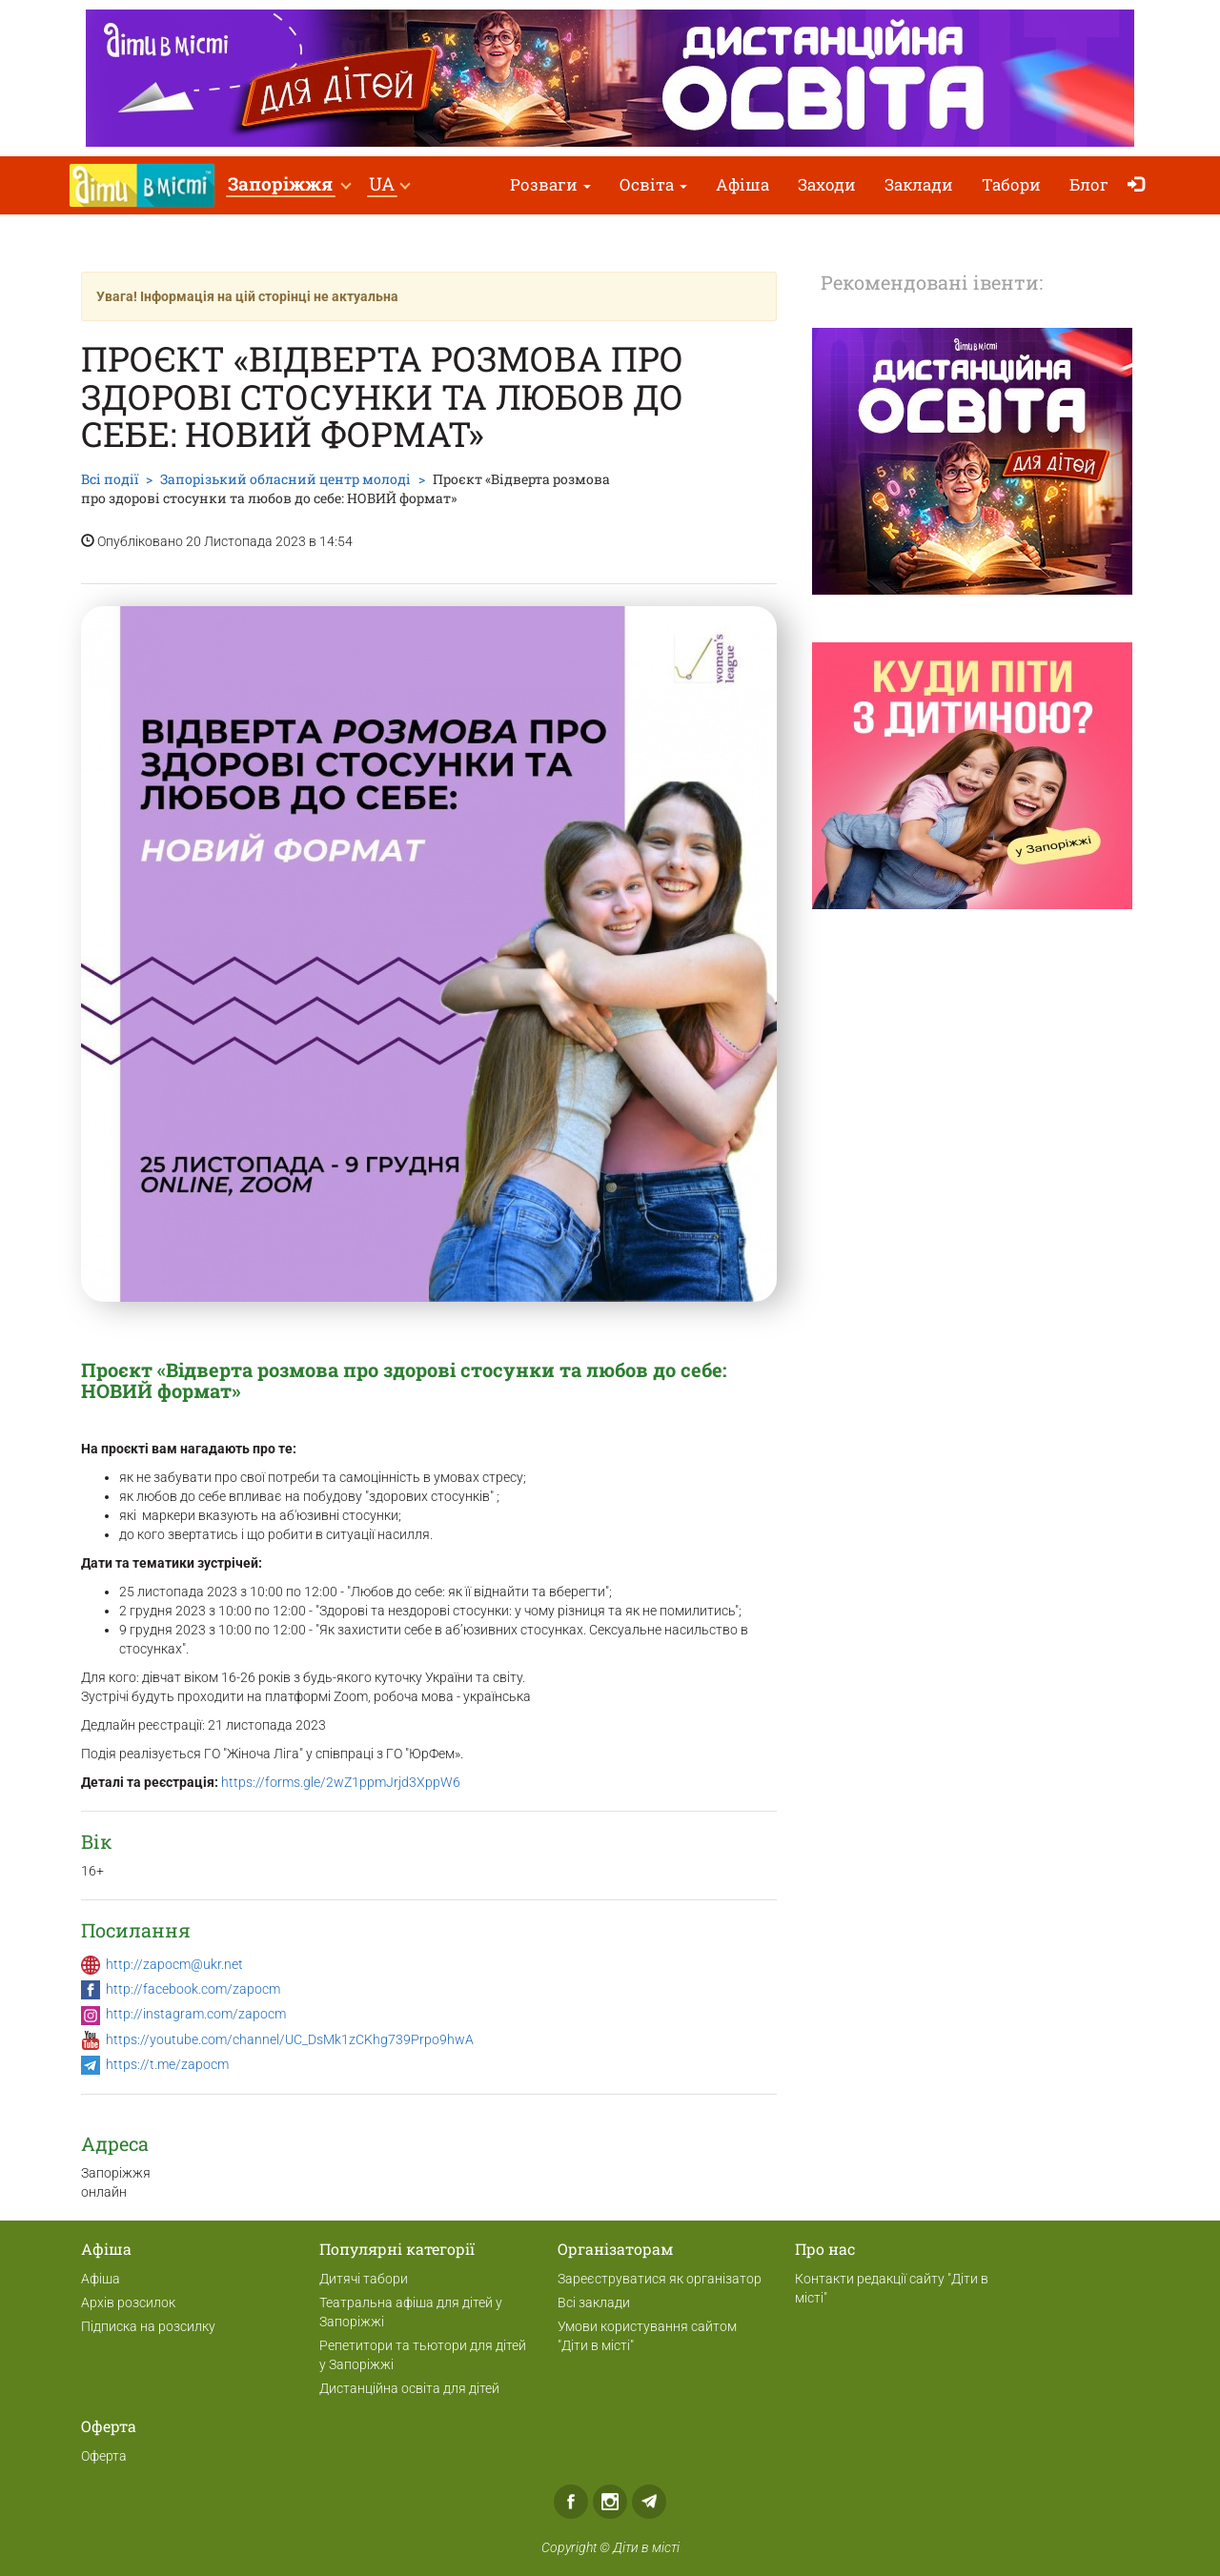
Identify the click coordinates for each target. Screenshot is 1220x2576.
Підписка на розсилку (148, 2326)
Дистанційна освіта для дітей (409, 2388)
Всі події (109, 479)
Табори (1011, 184)
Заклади (918, 184)
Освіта (653, 184)
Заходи (827, 184)
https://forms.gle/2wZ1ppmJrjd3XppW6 (340, 1782)
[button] (289, 185)
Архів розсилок (128, 2302)
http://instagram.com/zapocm (196, 2013)
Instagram (610, 2502)
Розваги (550, 184)
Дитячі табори (363, 2278)
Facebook (571, 2502)
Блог (1088, 184)
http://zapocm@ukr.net (174, 1964)
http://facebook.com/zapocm (193, 1989)
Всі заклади (594, 2302)
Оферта (104, 2456)
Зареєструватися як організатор (660, 2278)
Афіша (742, 184)
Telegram (649, 2502)
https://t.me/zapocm (167, 2064)
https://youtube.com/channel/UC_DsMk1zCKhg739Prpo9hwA (290, 2039)
